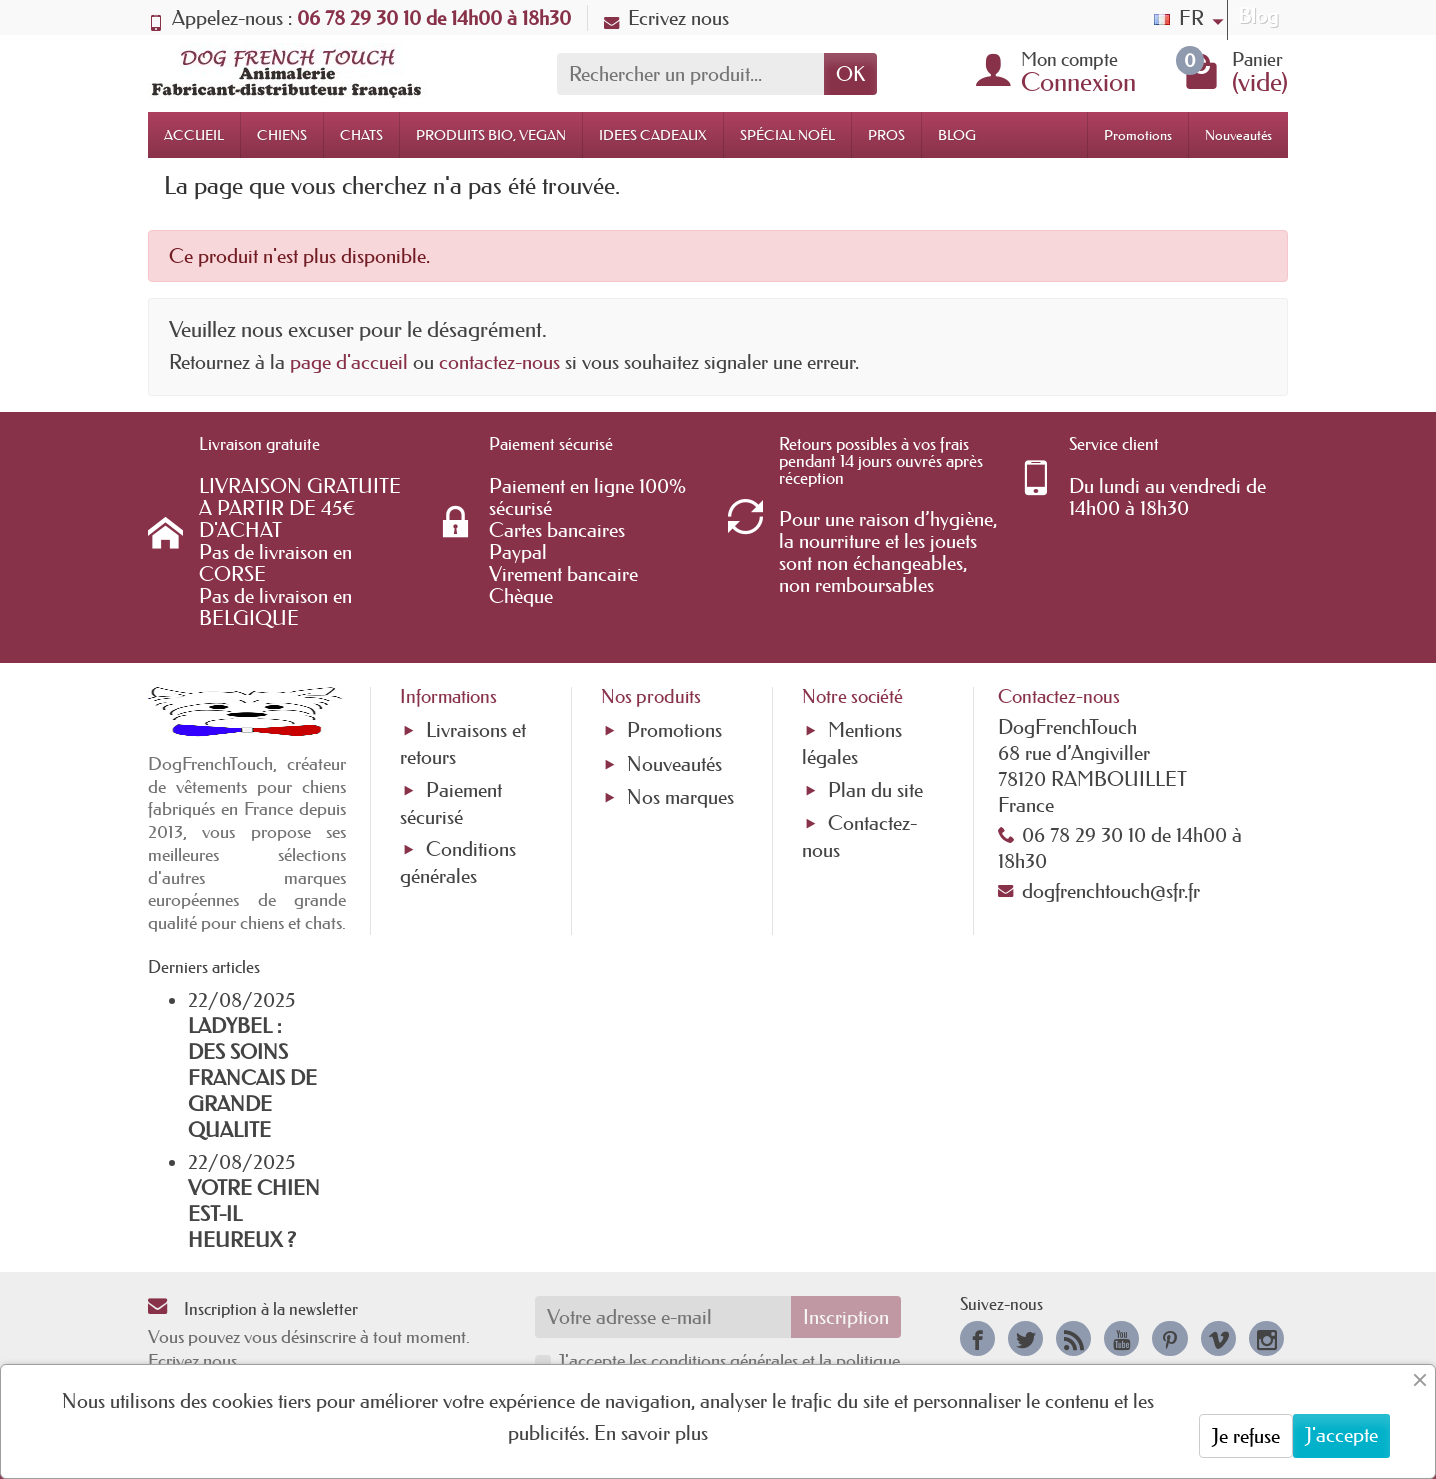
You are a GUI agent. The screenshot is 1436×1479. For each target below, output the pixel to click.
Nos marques (680, 797)
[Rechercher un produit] (690, 74)
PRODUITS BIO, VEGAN (491, 135)
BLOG (957, 135)
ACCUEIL (194, 135)
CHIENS (282, 135)
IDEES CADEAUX (653, 135)
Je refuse (1246, 1436)
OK (850, 74)
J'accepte (1341, 1435)
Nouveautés (1238, 135)
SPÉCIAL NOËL (787, 135)
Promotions (1138, 135)
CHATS (361, 135)
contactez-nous (499, 362)
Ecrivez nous (666, 18)
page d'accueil (349, 362)
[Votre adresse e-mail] (663, 1317)
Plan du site (875, 790)
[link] (977, 1338)
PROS (886, 135)
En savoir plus (651, 1433)
